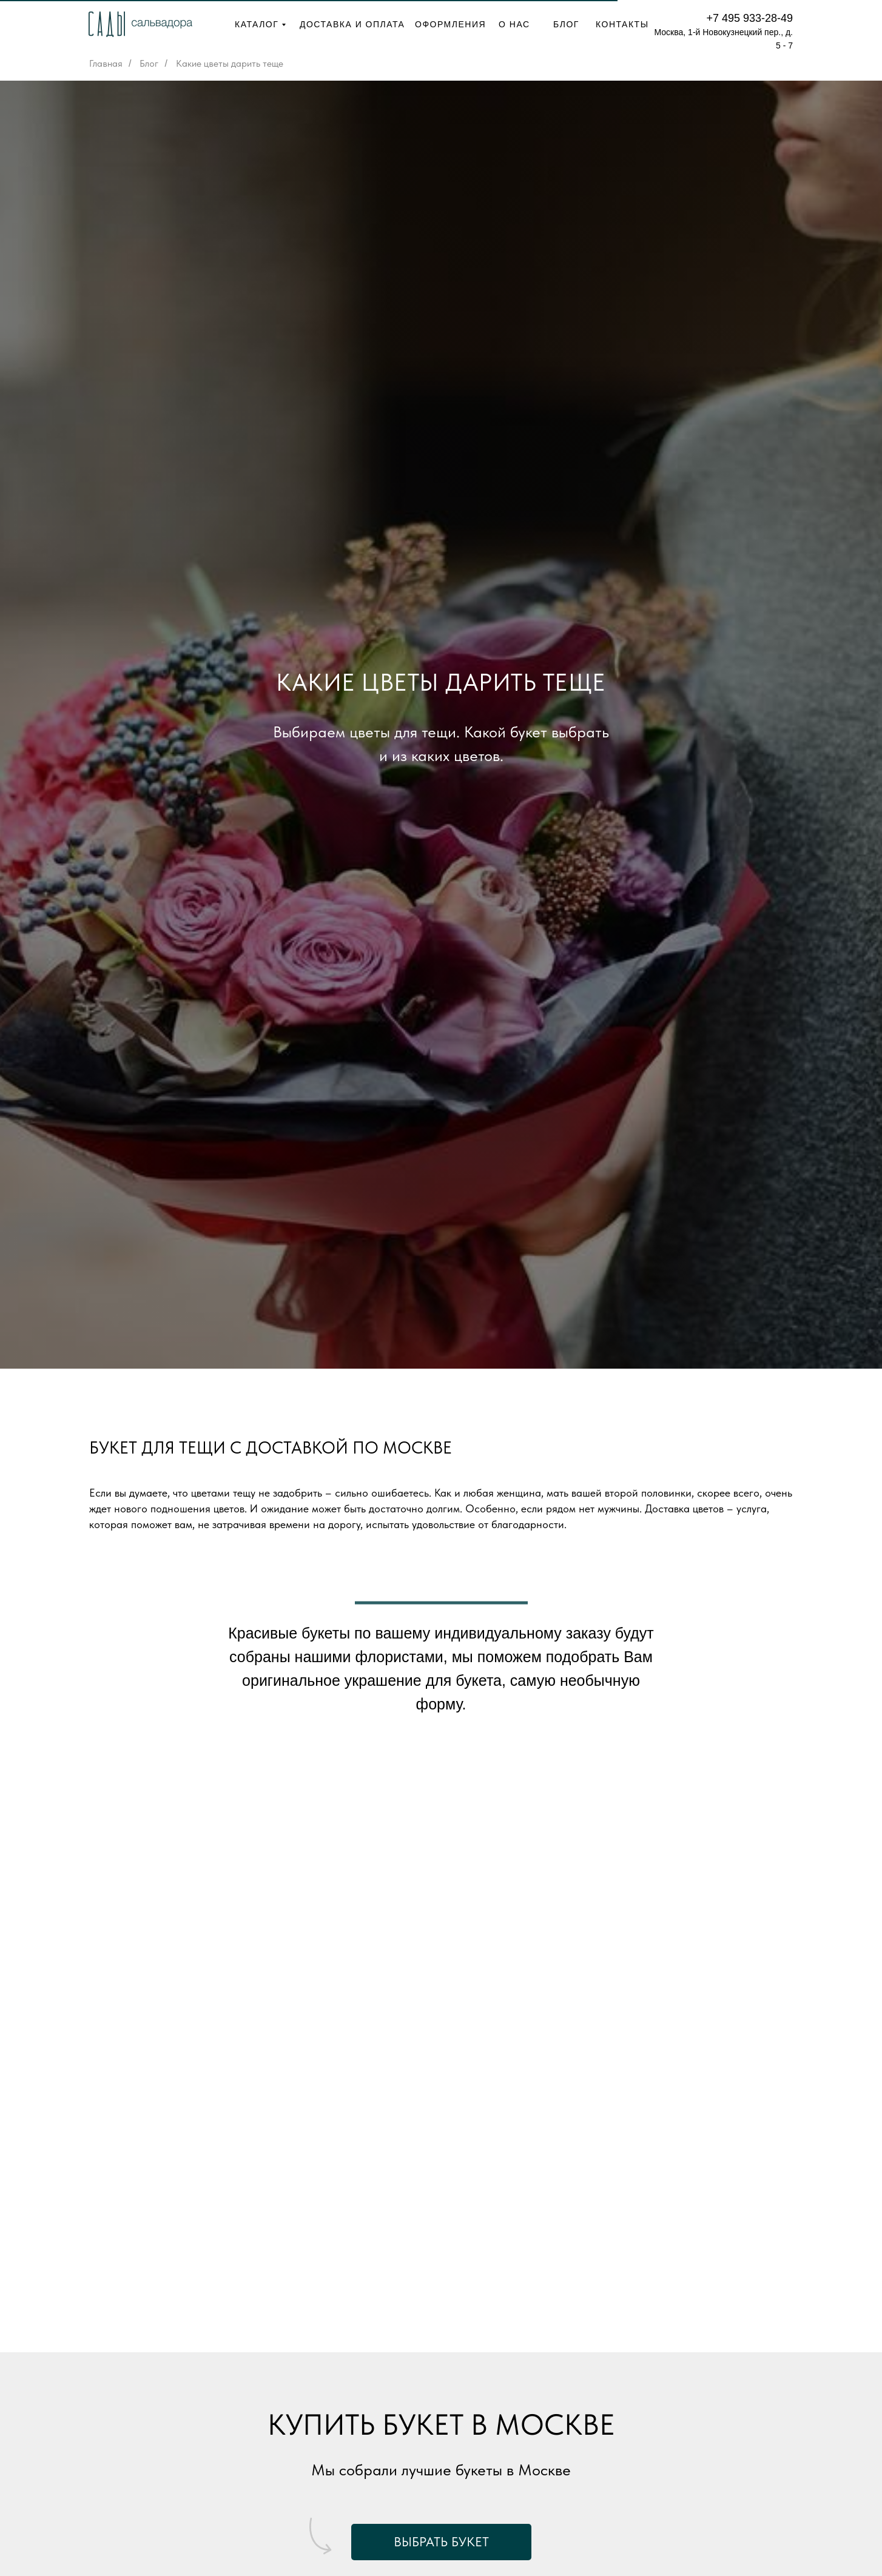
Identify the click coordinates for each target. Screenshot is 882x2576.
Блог (149, 63)
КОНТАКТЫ (622, 24)
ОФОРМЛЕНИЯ (450, 24)
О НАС (514, 24)
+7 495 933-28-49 (749, 18)
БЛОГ (566, 24)
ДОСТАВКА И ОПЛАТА (352, 24)
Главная (106, 63)
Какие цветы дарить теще (229, 63)
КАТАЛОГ (256, 24)
